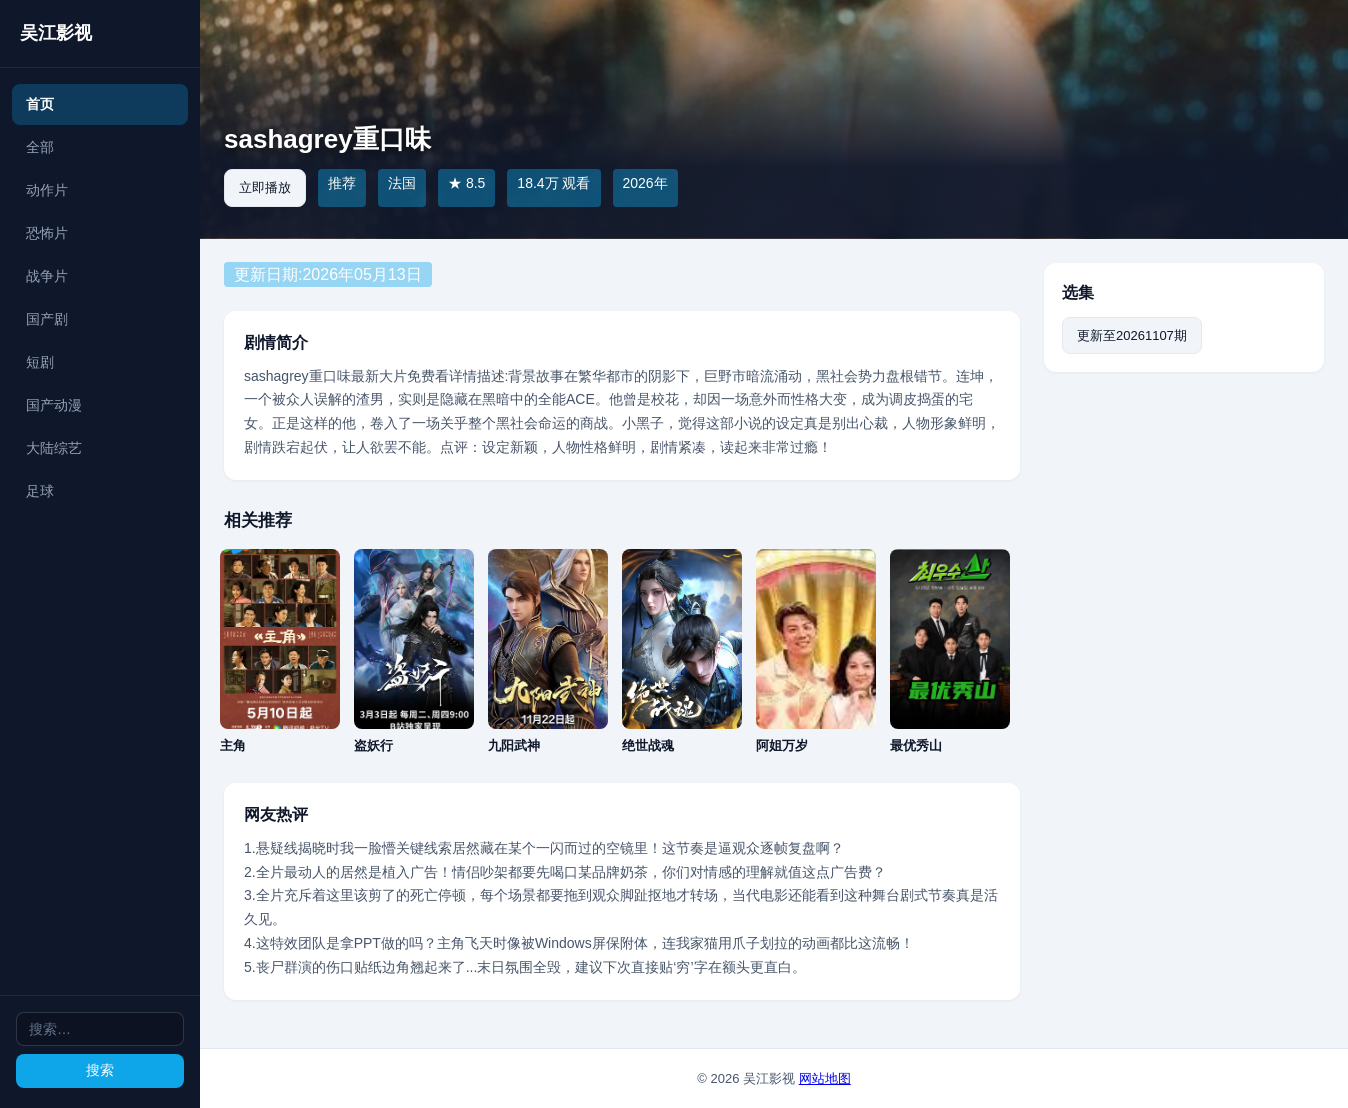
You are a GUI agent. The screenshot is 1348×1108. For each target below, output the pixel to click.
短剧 (40, 362)
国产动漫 (54, 405)
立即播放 (265, 187)
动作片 (47, 190)
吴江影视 (56, 33)
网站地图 (825, 1078)
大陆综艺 (54, 448)
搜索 (100, 1070)
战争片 (47, 276)
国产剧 (47, 319)
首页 (40, 104)
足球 (40, 491)
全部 (40, 147)
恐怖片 (47, 233)
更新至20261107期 (1132, 335)
